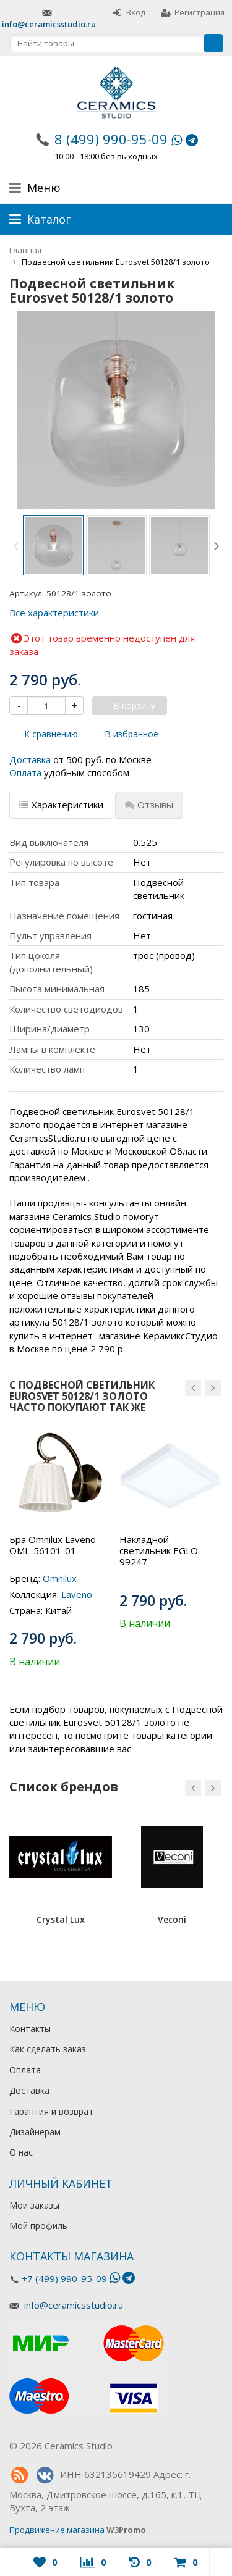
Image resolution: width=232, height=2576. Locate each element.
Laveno (76, 1594)
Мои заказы (34, 2205)
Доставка (30, 759)
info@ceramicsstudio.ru (49, 24)
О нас (21, 2152)
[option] (53, 545)
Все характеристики (54, 612)
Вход (129, 12)
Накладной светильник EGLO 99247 (158, 1550)
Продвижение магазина (57, 2529)
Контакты (30, 2028)
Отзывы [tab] (149, 804)
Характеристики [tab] (61, 804)
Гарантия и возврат (51, 2111)
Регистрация (193, 12)
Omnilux (60, 1578)
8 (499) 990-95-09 (111, 139)
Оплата (25, 772)
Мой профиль (38, 2225)
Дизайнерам (35, 2132)
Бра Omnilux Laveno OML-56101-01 (52, 1545)
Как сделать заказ (47, 2049)
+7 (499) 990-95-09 (64, 2278)
